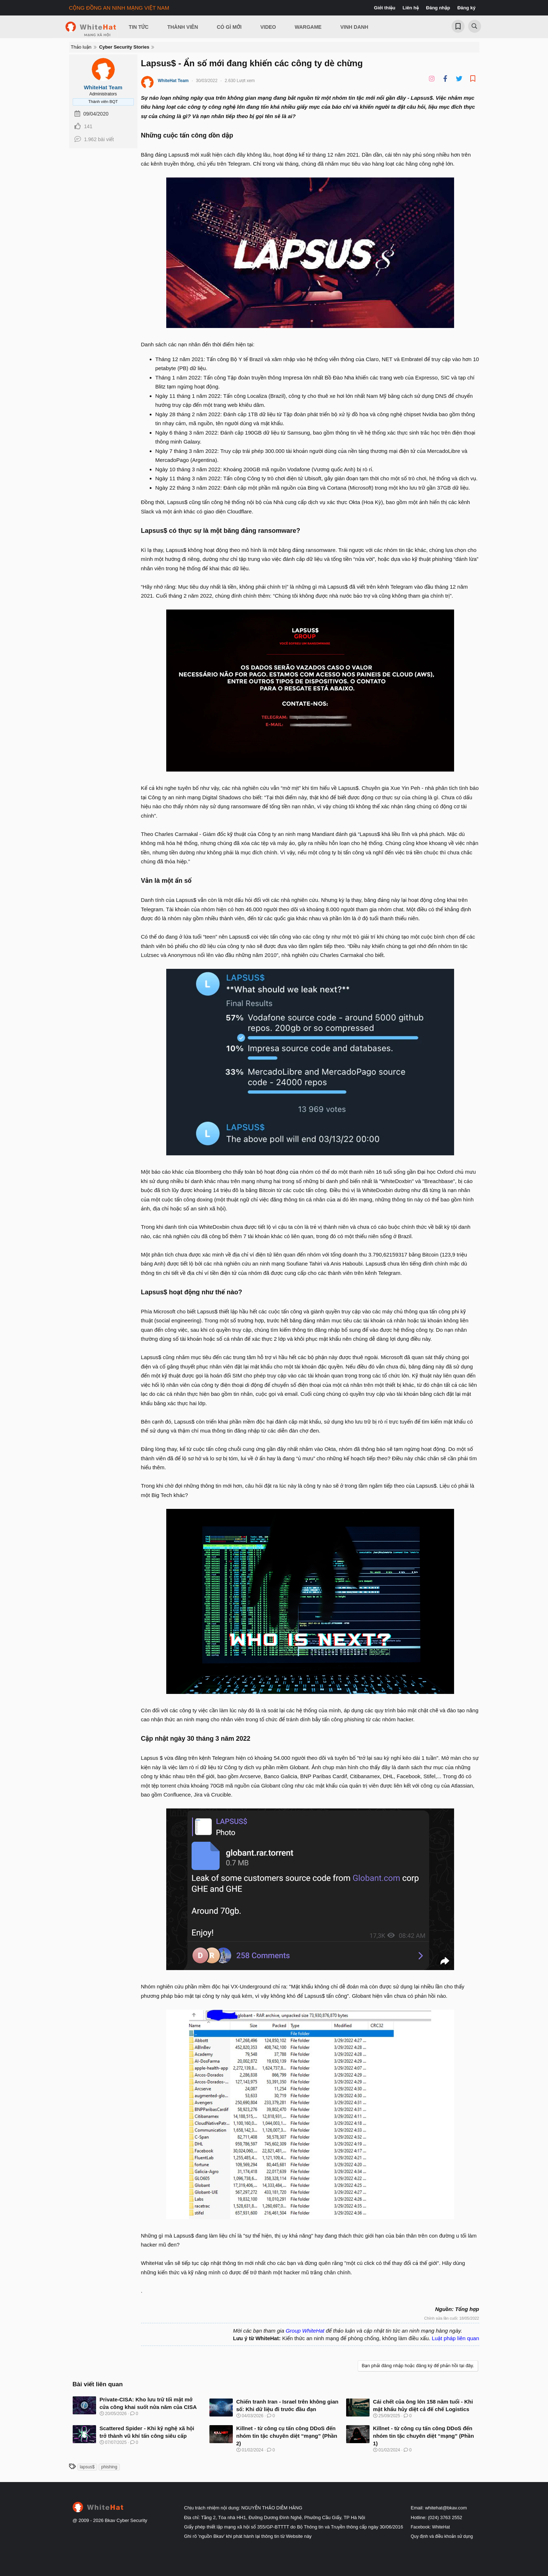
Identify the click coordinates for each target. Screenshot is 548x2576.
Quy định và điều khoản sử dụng (442, 2536)
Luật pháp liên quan (455, 2338)
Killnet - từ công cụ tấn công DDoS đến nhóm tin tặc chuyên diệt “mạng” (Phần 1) (423, 2435)
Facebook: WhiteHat (430, 2527)
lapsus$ (87, 2466)
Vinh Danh (354, 27)
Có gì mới (229, 27)
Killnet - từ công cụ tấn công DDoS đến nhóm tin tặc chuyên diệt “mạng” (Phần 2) (287, 2435)
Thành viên (182, 27)
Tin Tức (139, 27)
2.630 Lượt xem (240, 80)
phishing (109, 2466)
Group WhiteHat (305, 2331)
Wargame (308, 27)
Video (268, 27)
